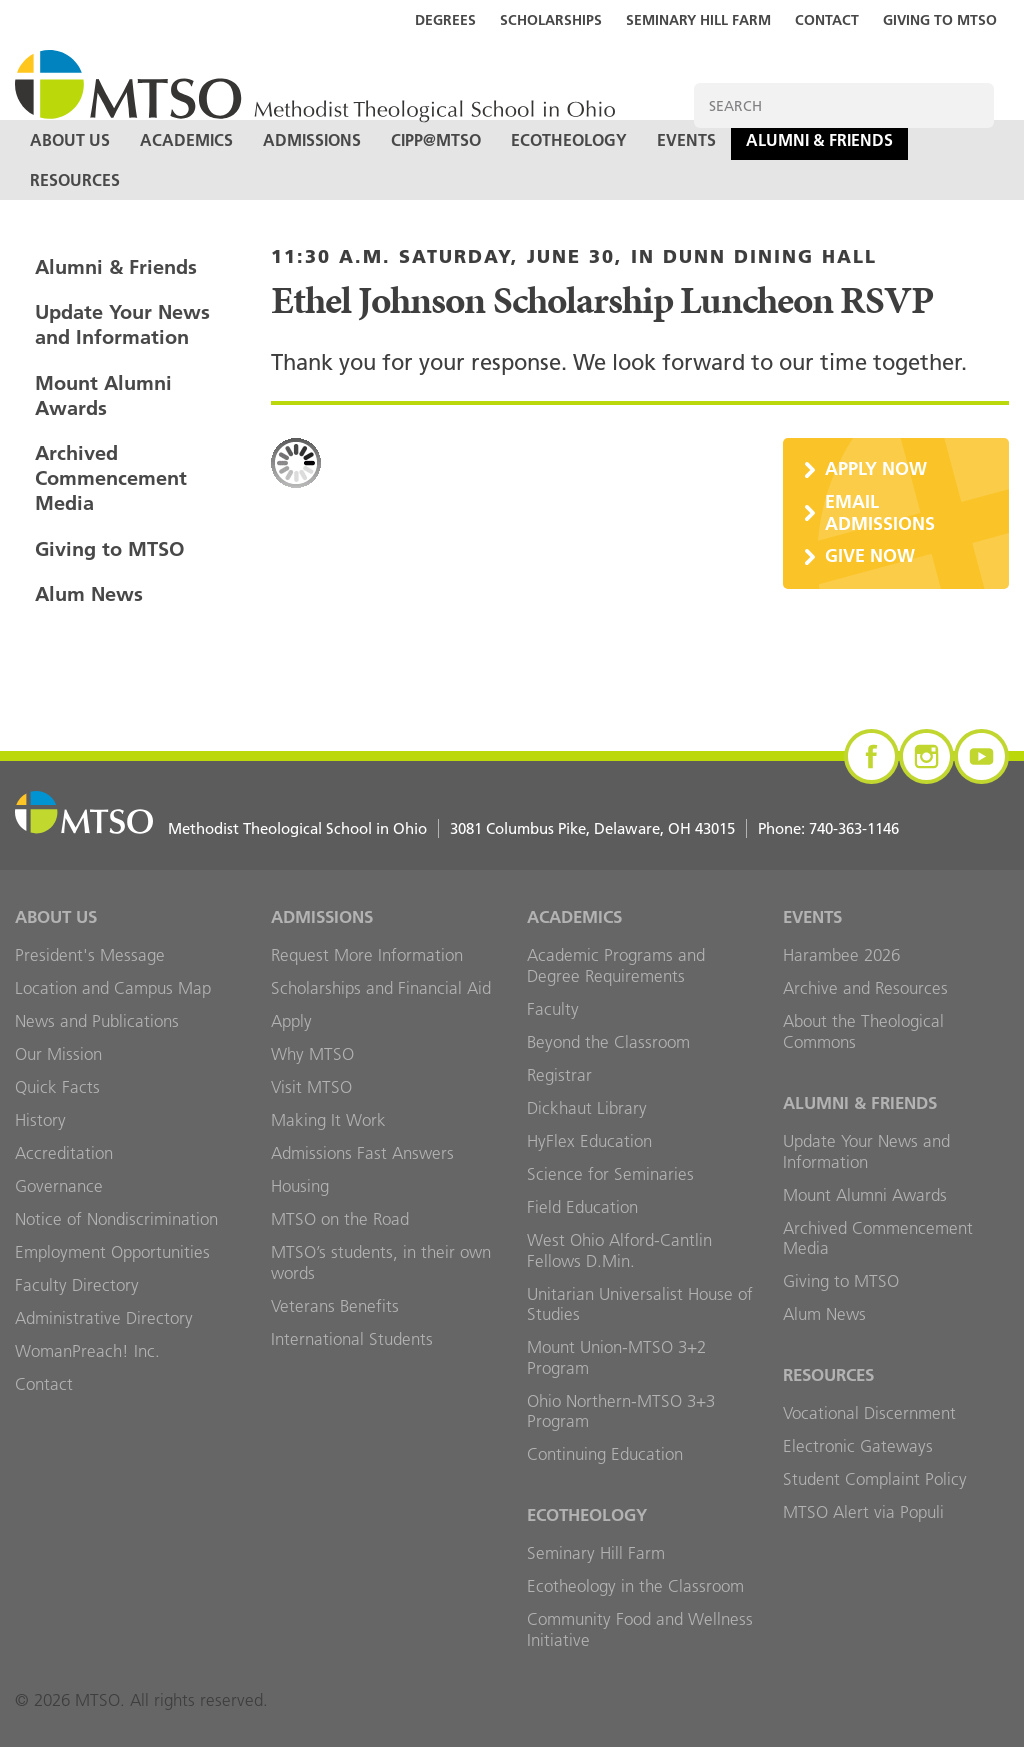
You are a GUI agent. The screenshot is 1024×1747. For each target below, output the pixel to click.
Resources (75, 180)
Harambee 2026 (841, 955)
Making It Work (328, 1120)
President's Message (90, 955)
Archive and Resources (865, 988)
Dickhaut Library (587, 1108)
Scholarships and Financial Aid (381, 988)
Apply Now (876, 468)
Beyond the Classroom (608, 1042)
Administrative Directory (104, 1318)
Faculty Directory (77, 1285)
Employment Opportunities (112, 1252)
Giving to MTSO (940, 20)
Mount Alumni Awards (103, 395)
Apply (291, 1021)
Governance (59, 1186)
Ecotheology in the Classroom (635, 1586)
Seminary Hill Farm (698, 20)
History (40, 1120)
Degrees (445, 20)
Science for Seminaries (610, 1174)
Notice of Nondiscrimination (116, 1219)
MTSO (315, 87)
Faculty (553, 1009)
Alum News (89, 594)
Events (686, 140)
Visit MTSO (311, 1087)
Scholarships (551, 20)
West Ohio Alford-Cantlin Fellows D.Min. (619, 1250)
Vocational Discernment (869, 1413)
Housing (300, 1186)
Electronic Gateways (858, 1446)
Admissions (312, 140)
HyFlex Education (589, 1141)
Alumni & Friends (819, 140)
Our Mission (58, 1054)
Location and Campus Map (113, 988)
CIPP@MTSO (436, 140)
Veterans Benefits (335, 1306)
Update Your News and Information (122, 324)
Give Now (870, 555)
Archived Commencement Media (111, 478)
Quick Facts (57, 1087)
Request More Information (367, 955)
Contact (827, 20)
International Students (352, 1339)
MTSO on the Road (340, 1219)
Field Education (582, 1207)
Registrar (559, 1075)
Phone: (828, 828)
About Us (70, 140)
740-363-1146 (854, 828)
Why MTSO (312, 1054)
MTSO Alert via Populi (863, 1512)
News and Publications (97, 1021)
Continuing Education (605, 1454)
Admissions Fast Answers (362, 1153)
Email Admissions (880, 513)
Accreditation (64, 1153)
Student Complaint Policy (875, 1479)
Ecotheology (569, 140)
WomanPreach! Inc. (87, 1351)
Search (971, 105)
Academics (186, 140)
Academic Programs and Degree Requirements (616, 965)
